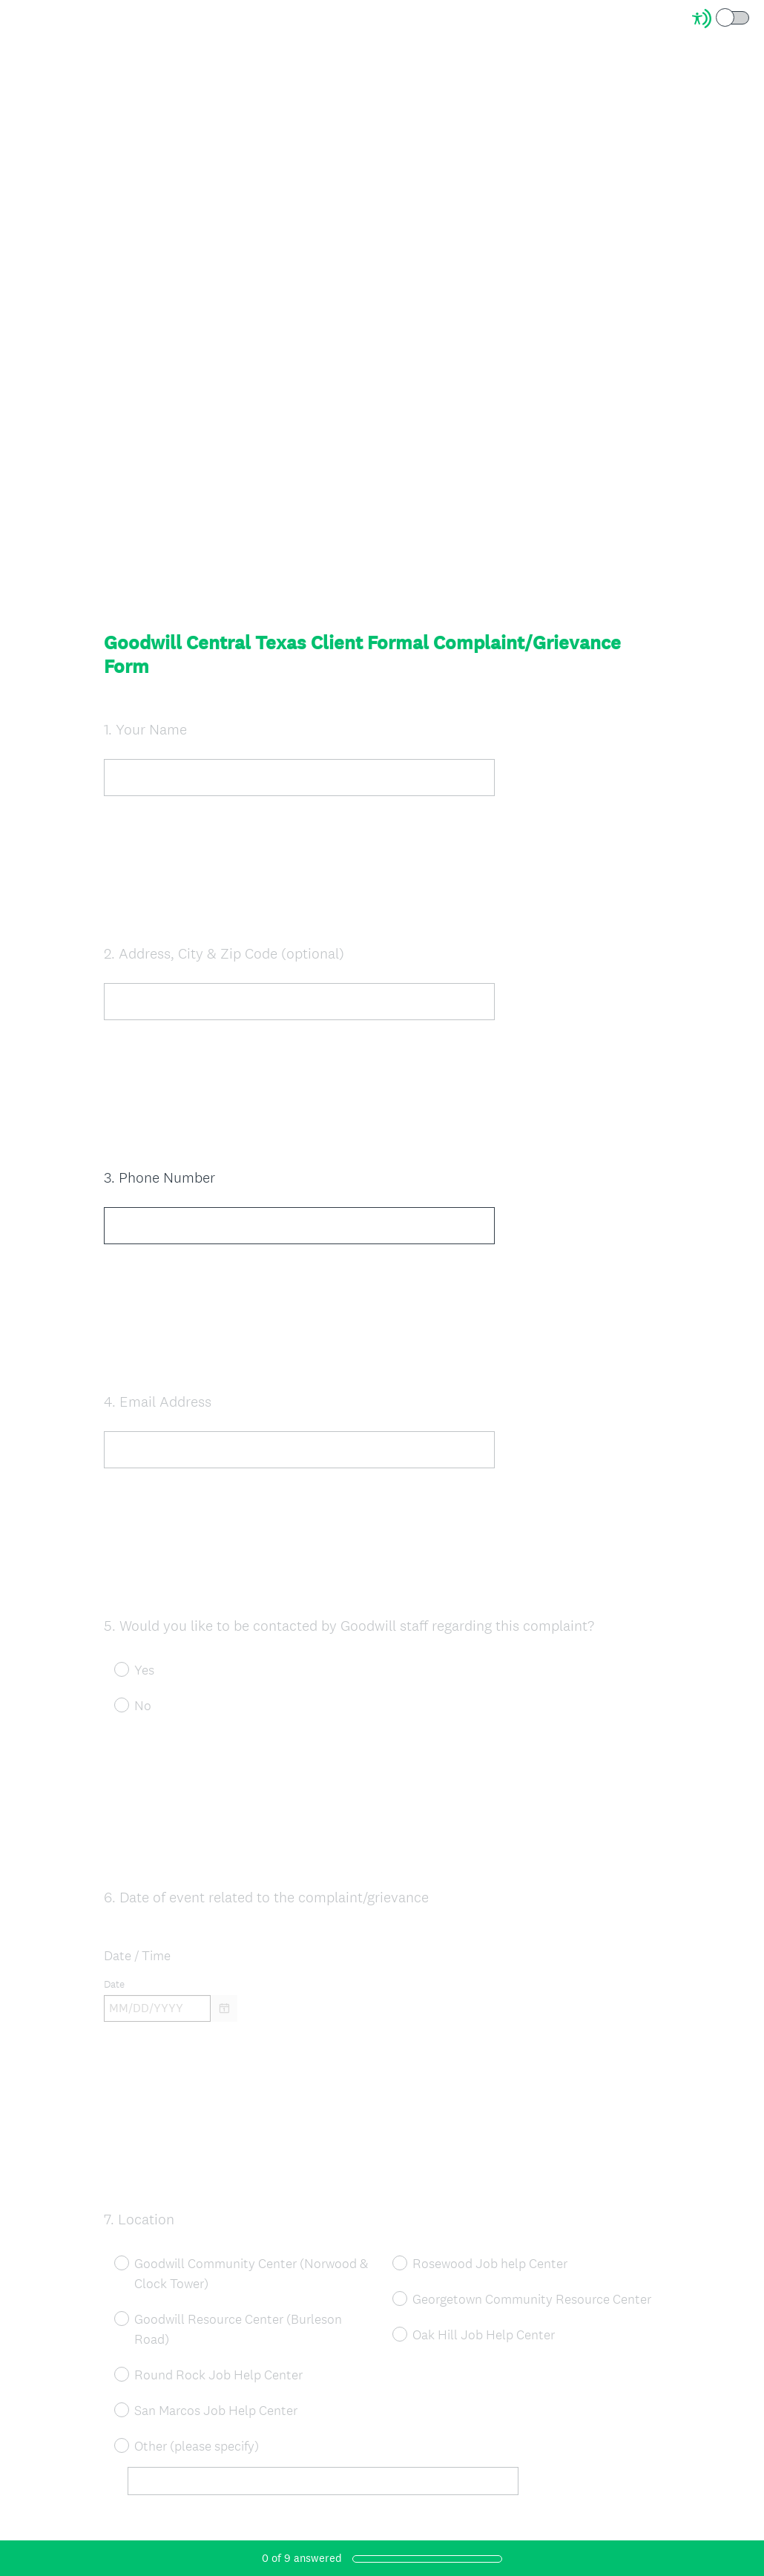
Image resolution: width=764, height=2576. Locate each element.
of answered (302, 2558)
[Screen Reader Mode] (721, 18)
